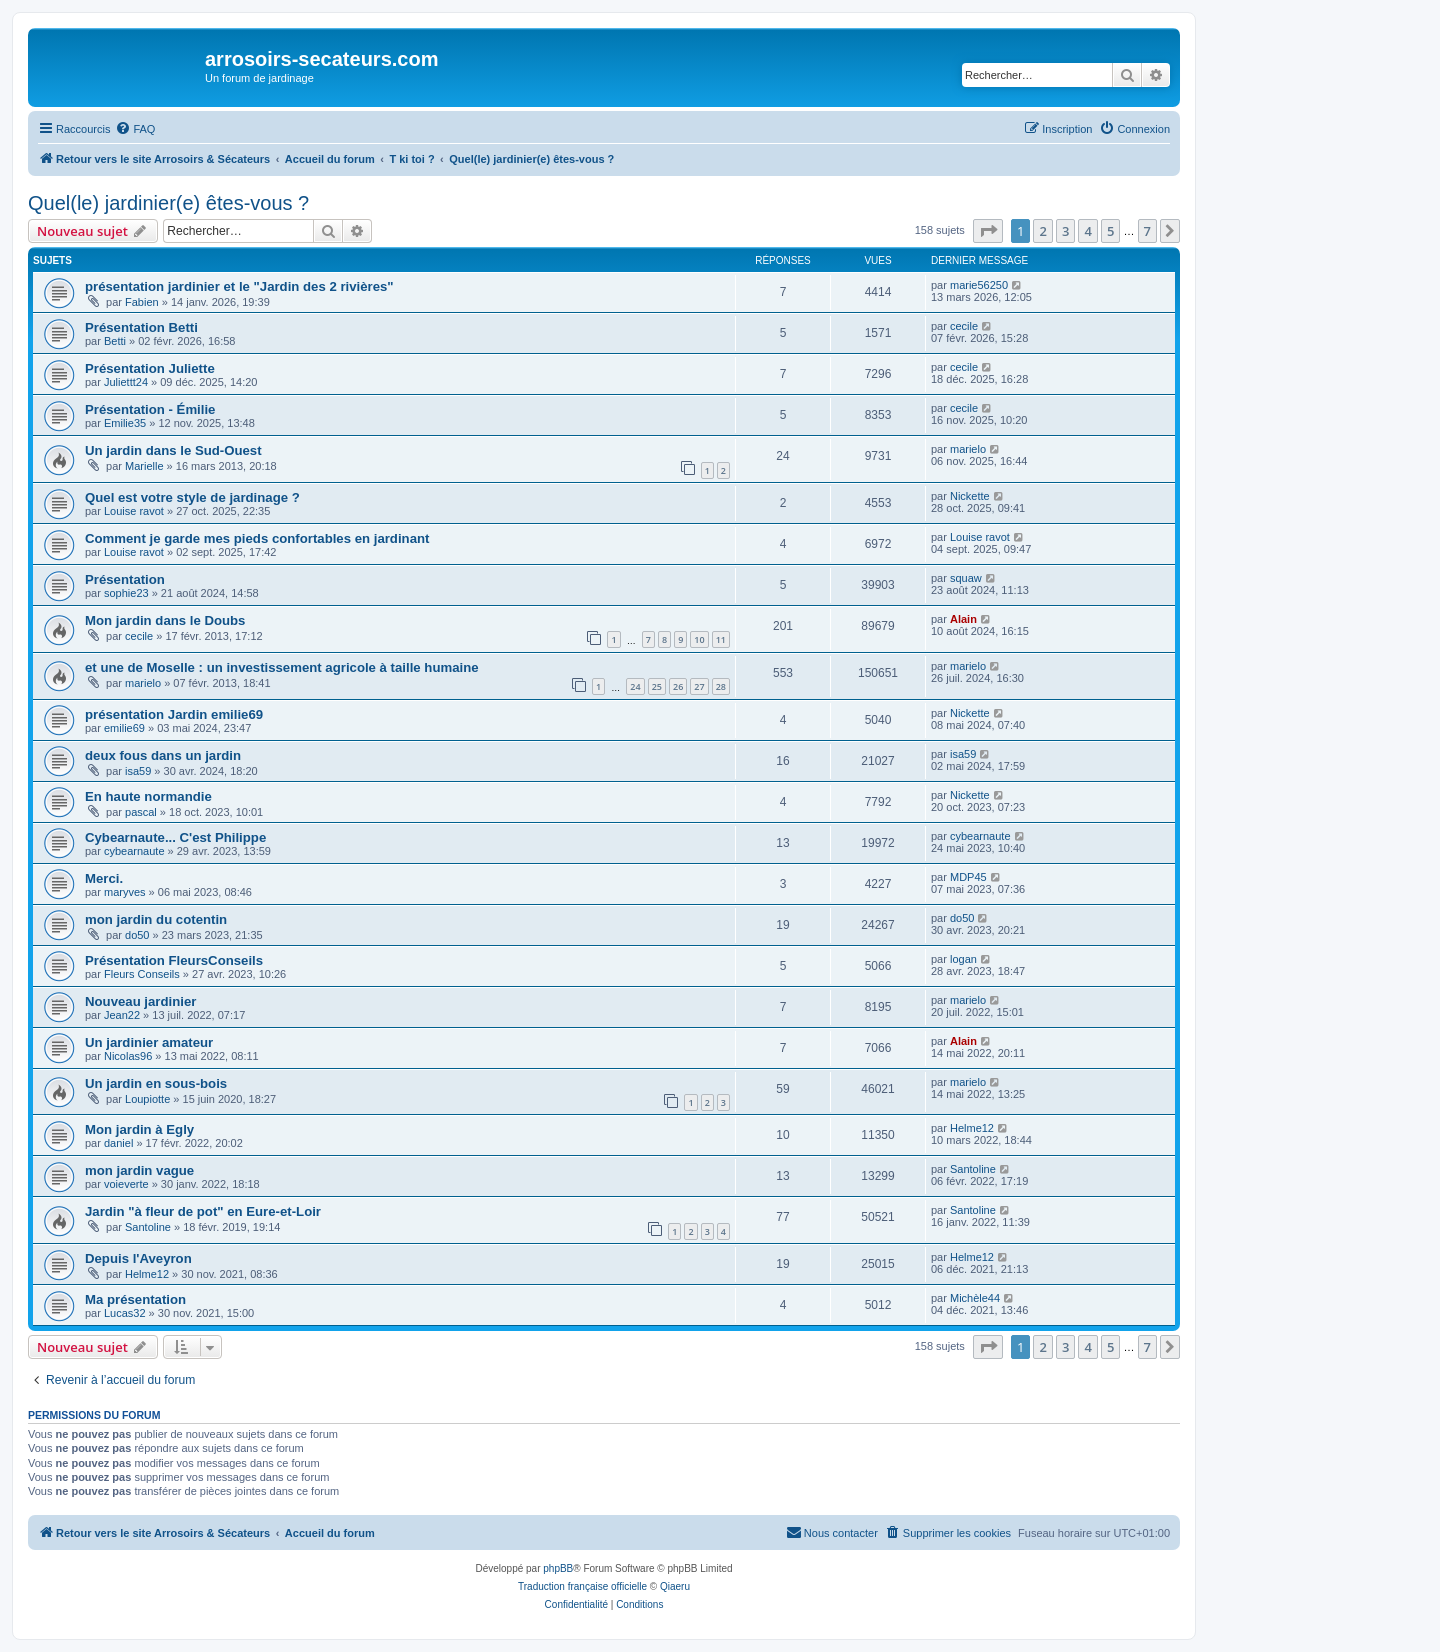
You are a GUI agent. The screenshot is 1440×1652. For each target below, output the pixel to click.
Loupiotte (147, 1099)
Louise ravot (134, 511)
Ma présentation (135, 1299)
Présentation (125, 579)
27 (699, 686)
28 (721, 686)
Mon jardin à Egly (139, 1129)
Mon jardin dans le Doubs (165, 620)
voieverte (126, 1184)
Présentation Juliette (150, 368)
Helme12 (972, 1128)
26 (678, 686)
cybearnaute (134, 851)
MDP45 (968, 877)
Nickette (970, 496)
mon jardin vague (139, 1170)
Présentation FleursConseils (174, 960)
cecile (964, 326)
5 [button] (1110, 231)
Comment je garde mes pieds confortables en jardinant (257, 538)
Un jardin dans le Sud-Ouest (173, 450)
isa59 (138, 771)
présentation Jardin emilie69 (174, 714)
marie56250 (979, 285)
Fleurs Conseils (142, 974)
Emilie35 (125, 423)
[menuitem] (135, 129)
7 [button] (1147, 231)
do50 (137, 935)
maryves (125, 892)
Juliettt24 (126, 382)
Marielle (144, 466)
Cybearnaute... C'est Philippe (175, 837)
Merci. (104, 878)
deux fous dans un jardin (163, 755)
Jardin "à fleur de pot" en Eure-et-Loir (203, 1211)
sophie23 (126, 593)
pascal (141, 812)
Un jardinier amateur (149, 1042)
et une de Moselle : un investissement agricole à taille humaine (282, 667)
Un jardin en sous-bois (156, 1083)
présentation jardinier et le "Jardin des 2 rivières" (239, 286)
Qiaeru (675, 1586)
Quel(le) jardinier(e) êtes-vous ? (168, 203)
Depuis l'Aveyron (138, 1258)
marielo (968, 449)
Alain (963, 619)
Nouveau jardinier (140, 1001)
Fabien (142, 302)
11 (721, 639)
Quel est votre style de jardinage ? (192, 497)
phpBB (558, 1568)
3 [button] (1065, 231)
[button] (988, 231)
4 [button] (1087, 231)
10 (699, 639)
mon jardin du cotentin (156, 919)
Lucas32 (125, 1313)
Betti (115, 341)
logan (963, 959)
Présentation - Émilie (150, 409)
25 (657, 686)
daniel (118, 1143)
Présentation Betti (141, 327)
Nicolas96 (128, 1056)
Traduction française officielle (582, 1586)
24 (635, 686)
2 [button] (1042, 231)
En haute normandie (148, 796)
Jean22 (122, 1015)
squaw (966, 578)
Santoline (973, 1169)
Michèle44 (975, 1298)
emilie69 (124, 728)
